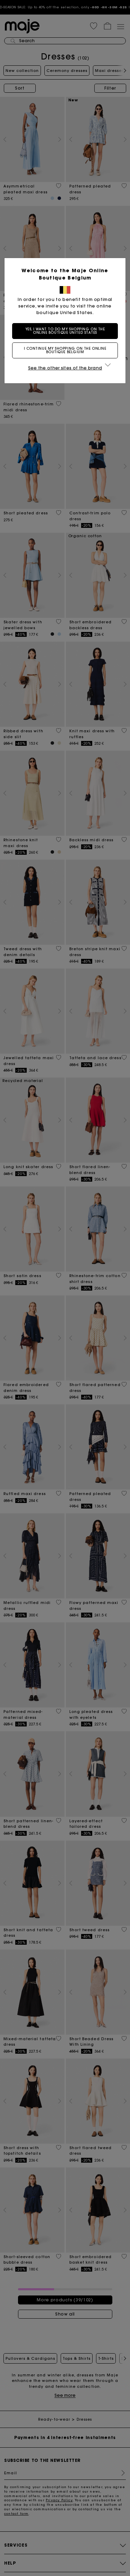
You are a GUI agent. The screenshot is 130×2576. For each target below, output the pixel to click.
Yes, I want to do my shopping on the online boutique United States (65, 331)
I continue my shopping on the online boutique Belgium (65, 350)
